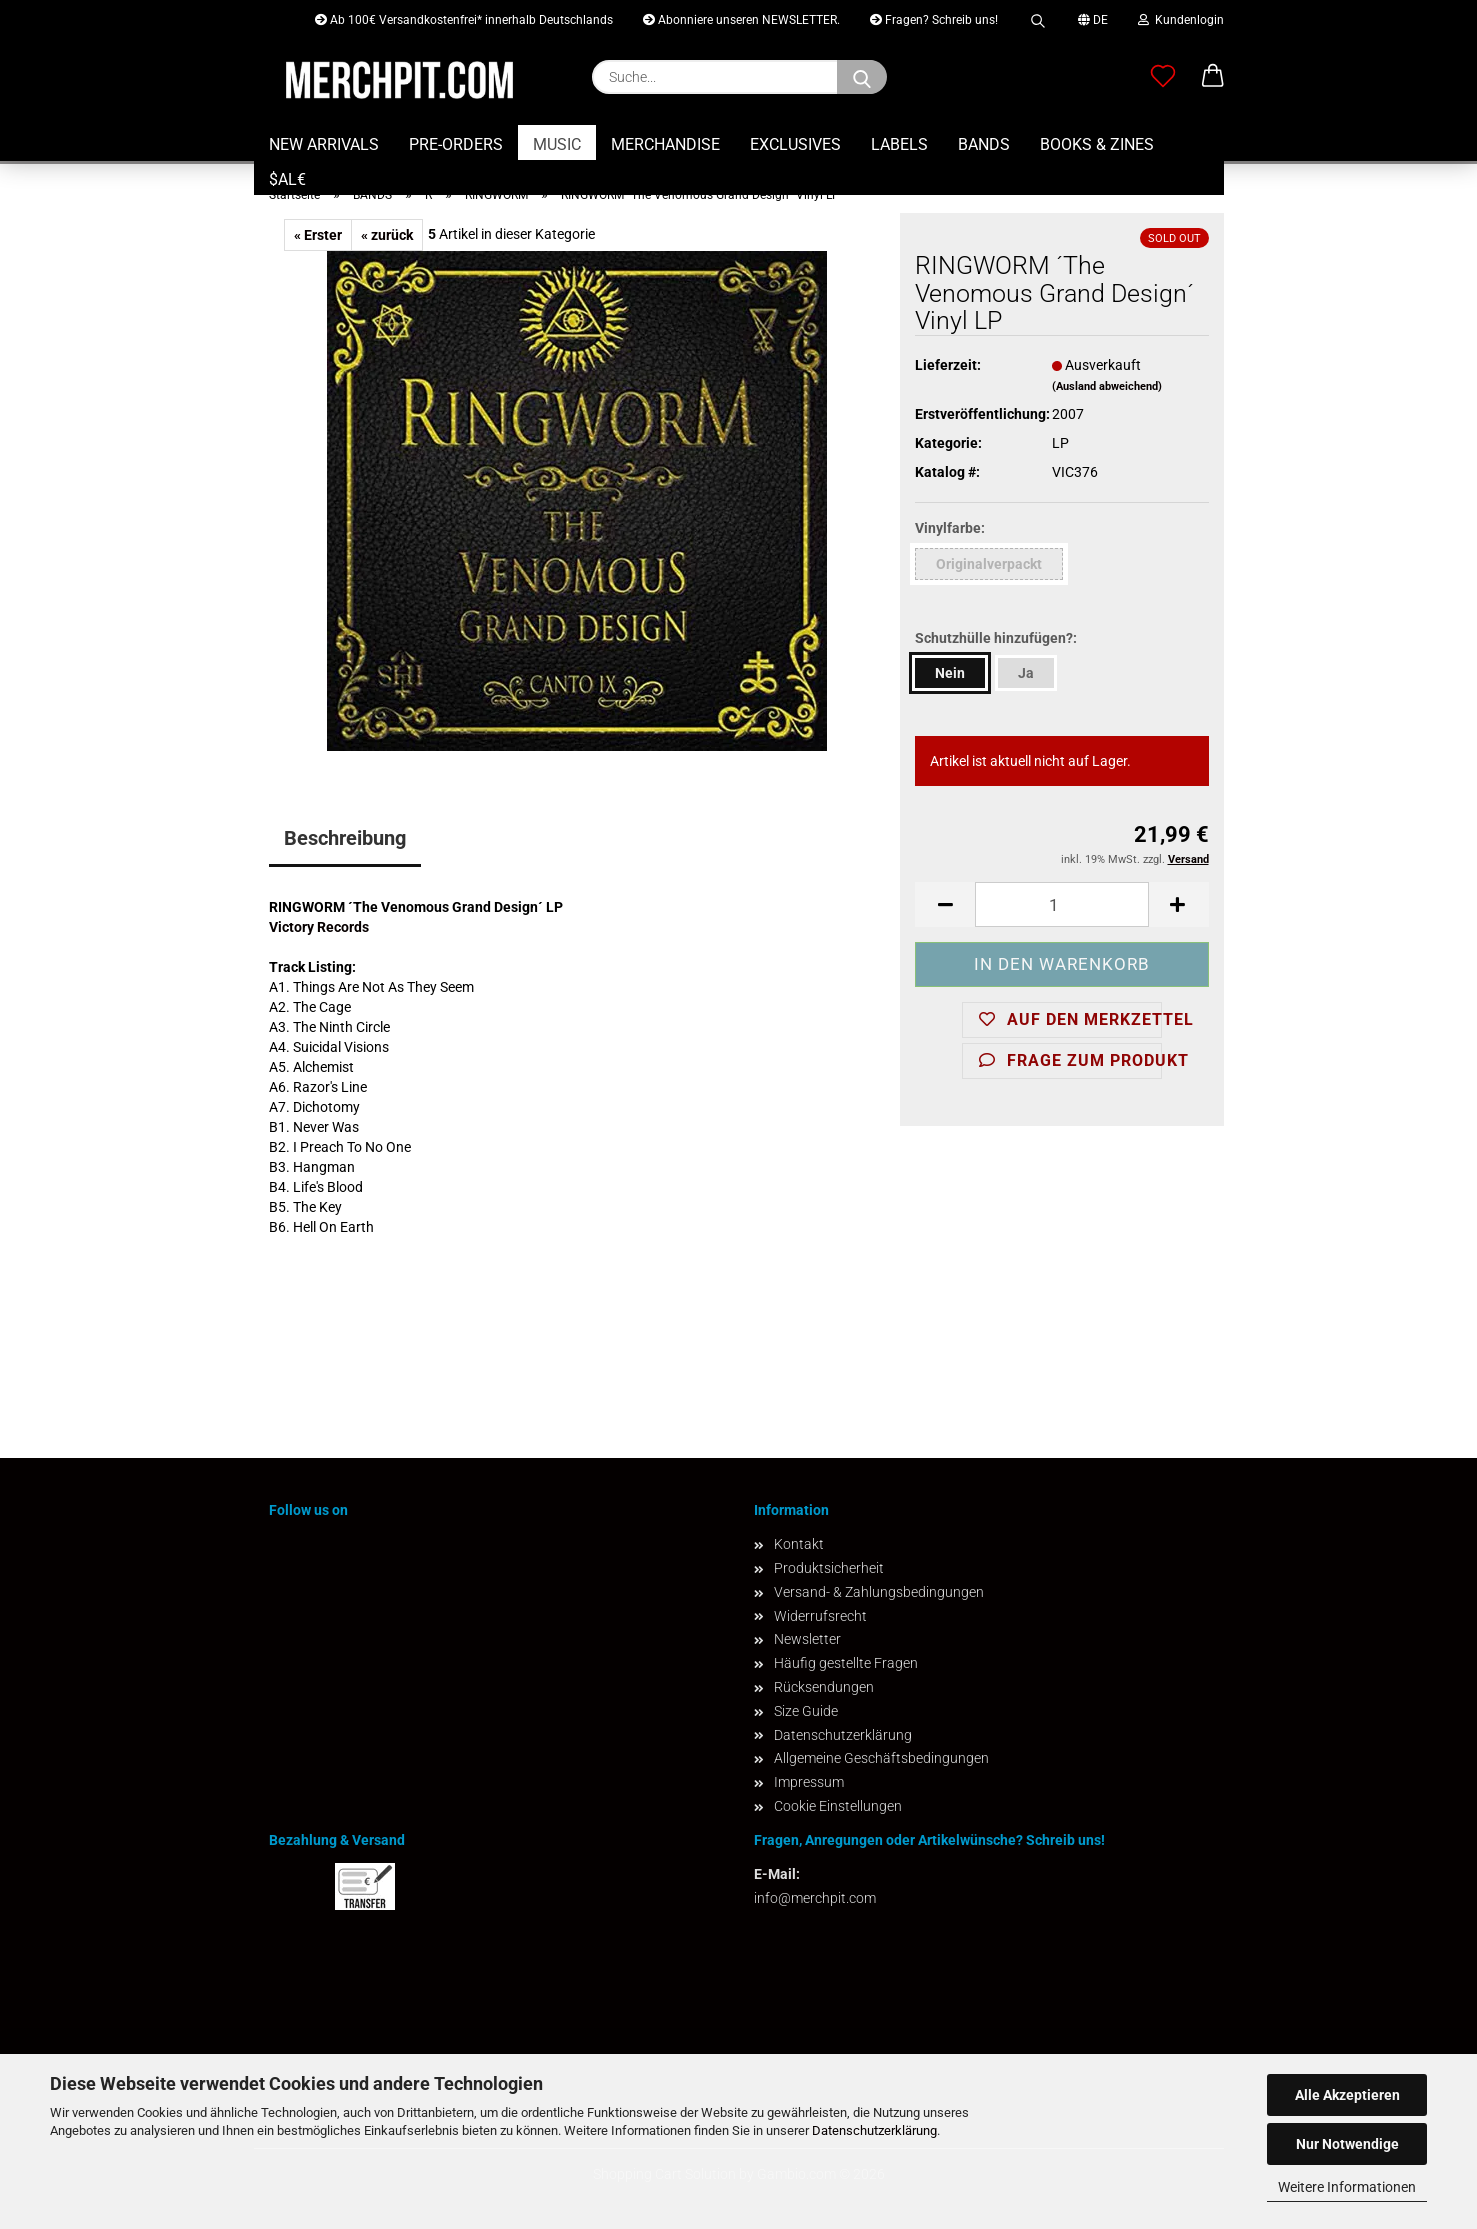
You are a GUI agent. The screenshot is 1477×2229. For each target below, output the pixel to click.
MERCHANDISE (665, 144)
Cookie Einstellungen (838, 1806)
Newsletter (807, 1639)
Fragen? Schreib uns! (934, 20)
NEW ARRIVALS (324, 144)
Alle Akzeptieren (1347, 2095)
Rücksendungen (824, 1687)
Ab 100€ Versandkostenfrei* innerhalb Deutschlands (464, 20)
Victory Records (319, 927)
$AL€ (287, 179)
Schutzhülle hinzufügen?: (996, 638)
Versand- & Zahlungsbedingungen (879, 1592)
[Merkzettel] (1163, 77)
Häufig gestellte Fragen (846, 1663)
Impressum (809, 1782)
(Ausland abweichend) (1107, 386)
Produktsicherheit (829, 1568)
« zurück (387, 235)
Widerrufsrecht (820, 1616)
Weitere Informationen (1347, 2187)
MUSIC (557, 144)
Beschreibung (345, 838)
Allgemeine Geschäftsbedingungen (881, 1758)
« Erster (318, 235)
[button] (1213, 77)
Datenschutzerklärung (874, 2130)
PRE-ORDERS (456, 144)
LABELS (899, 144)
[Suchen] (862, 77)
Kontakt (799, 1544)
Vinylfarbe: (950, 528)
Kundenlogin (1181, 20)
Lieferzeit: (948, 365)
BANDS (984, 144)
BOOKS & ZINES (1097, 144)
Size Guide (806, 1711)
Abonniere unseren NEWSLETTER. (741, 20)
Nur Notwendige (1347, 2144)
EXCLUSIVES (795, 144)
